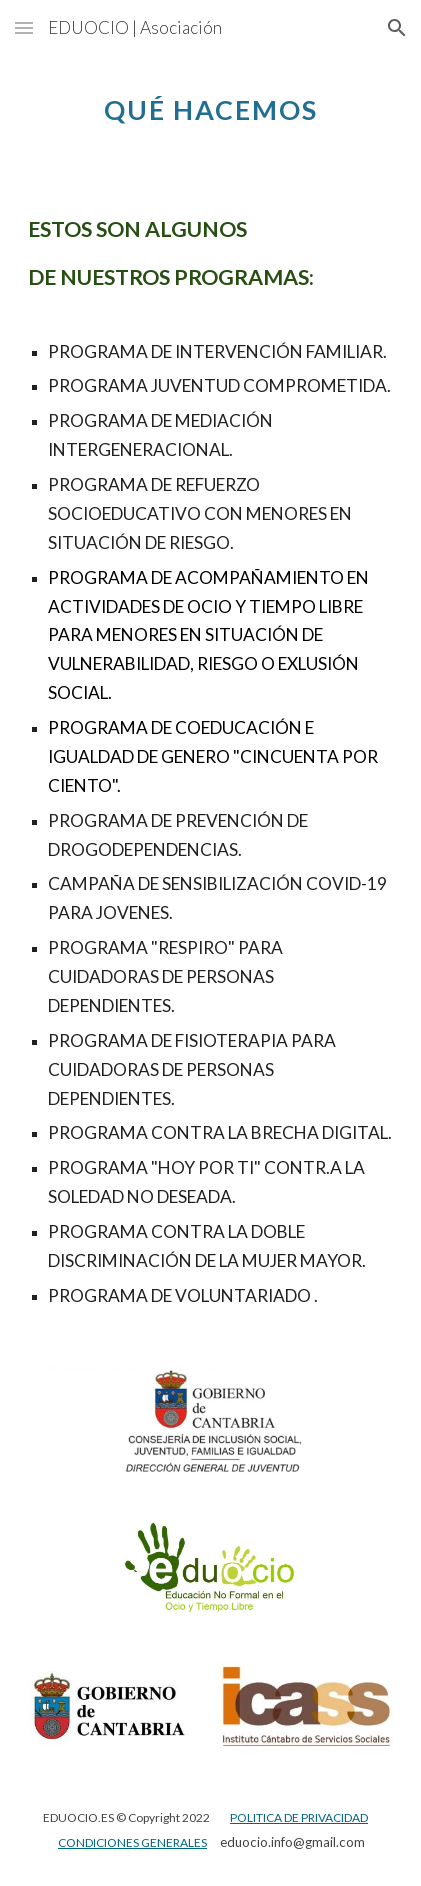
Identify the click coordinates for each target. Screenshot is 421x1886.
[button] (24, 27)
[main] (210, 105)
